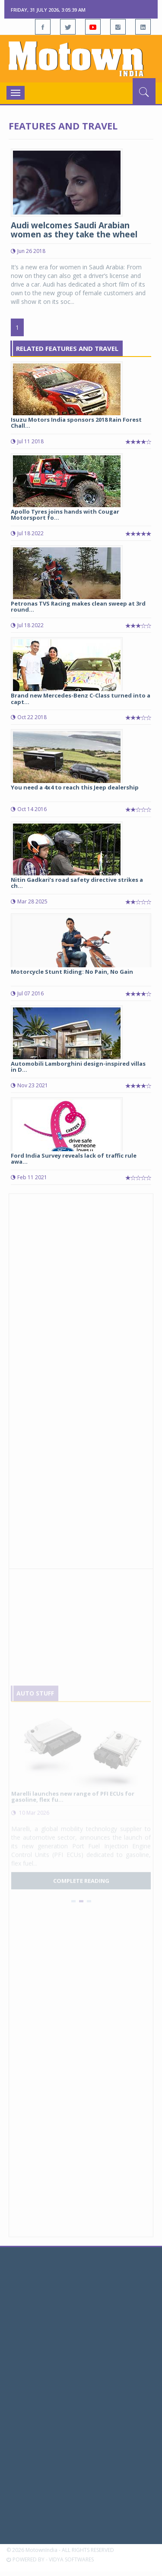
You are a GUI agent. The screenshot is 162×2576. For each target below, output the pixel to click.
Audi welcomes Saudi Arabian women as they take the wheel (74, 230)
